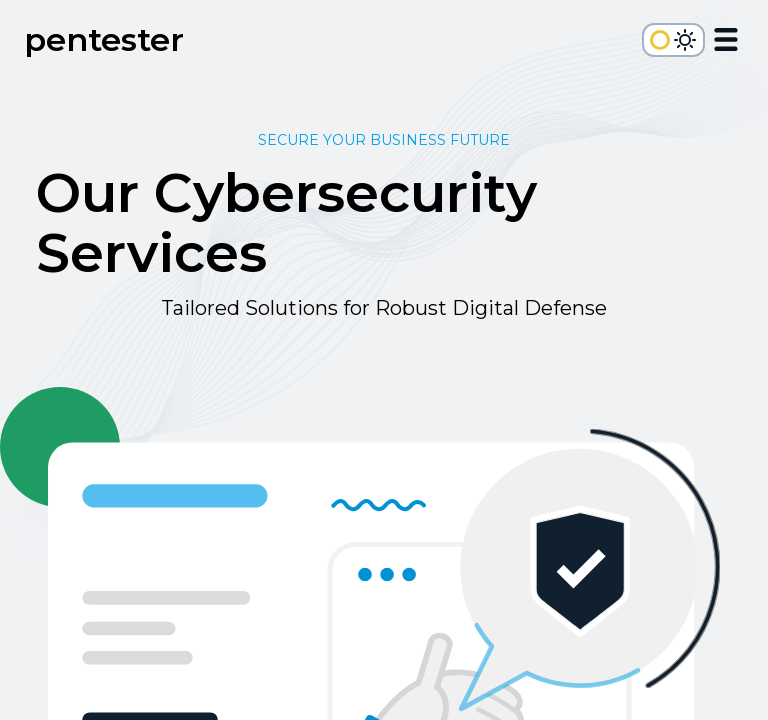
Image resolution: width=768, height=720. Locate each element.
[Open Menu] (726, 43)
